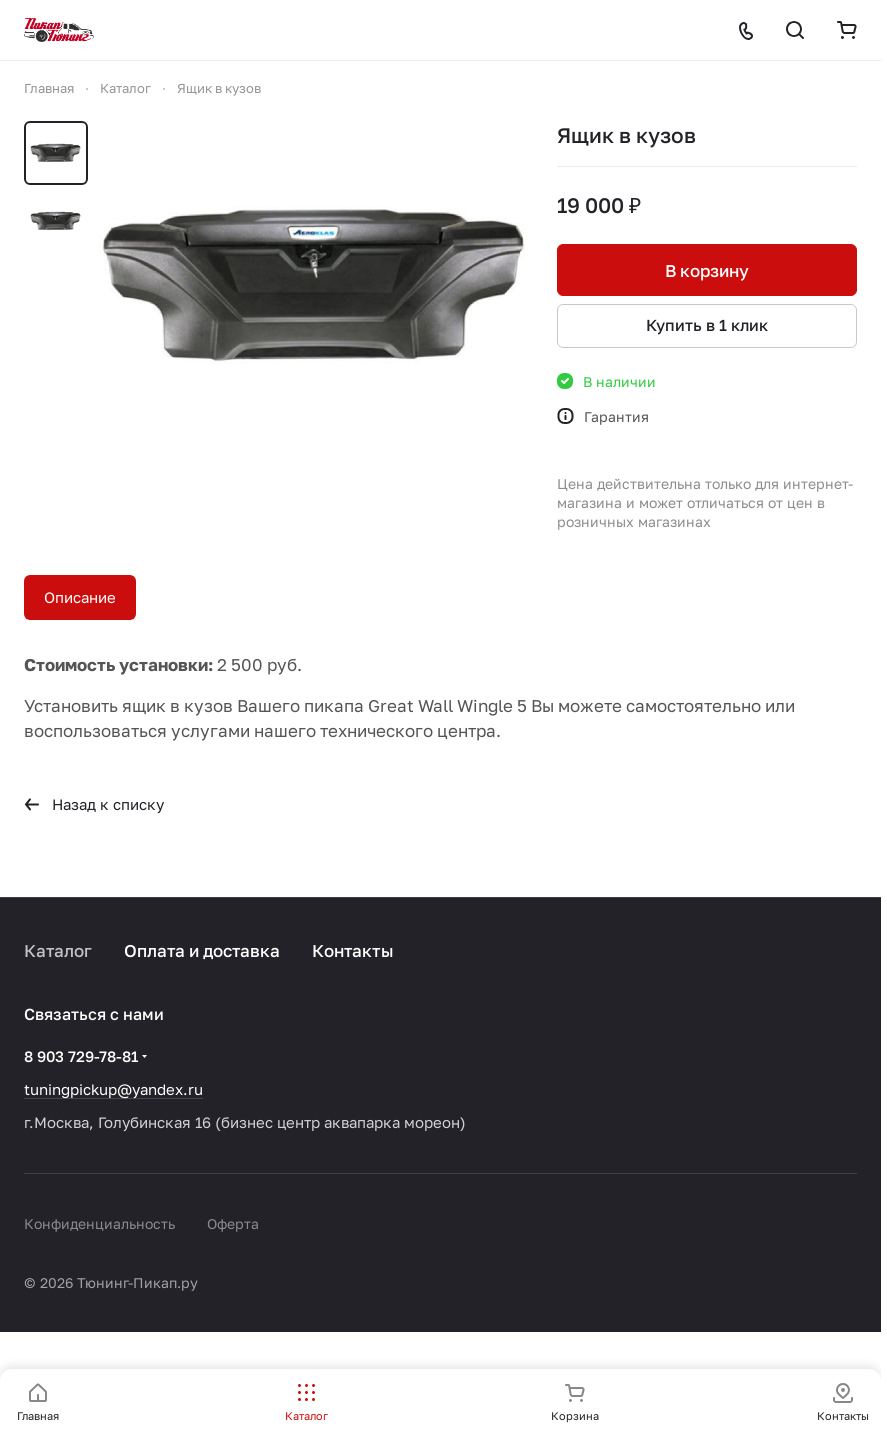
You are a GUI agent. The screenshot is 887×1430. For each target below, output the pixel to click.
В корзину (707, 270)
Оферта (233, 1223)
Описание (80, 597)
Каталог (58, 950)
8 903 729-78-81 (81, 1056)
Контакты (353, 950)
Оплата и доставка (202, 950)
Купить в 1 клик (707, 325)
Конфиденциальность (99, 1223)
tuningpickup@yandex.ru (113, 1089)
